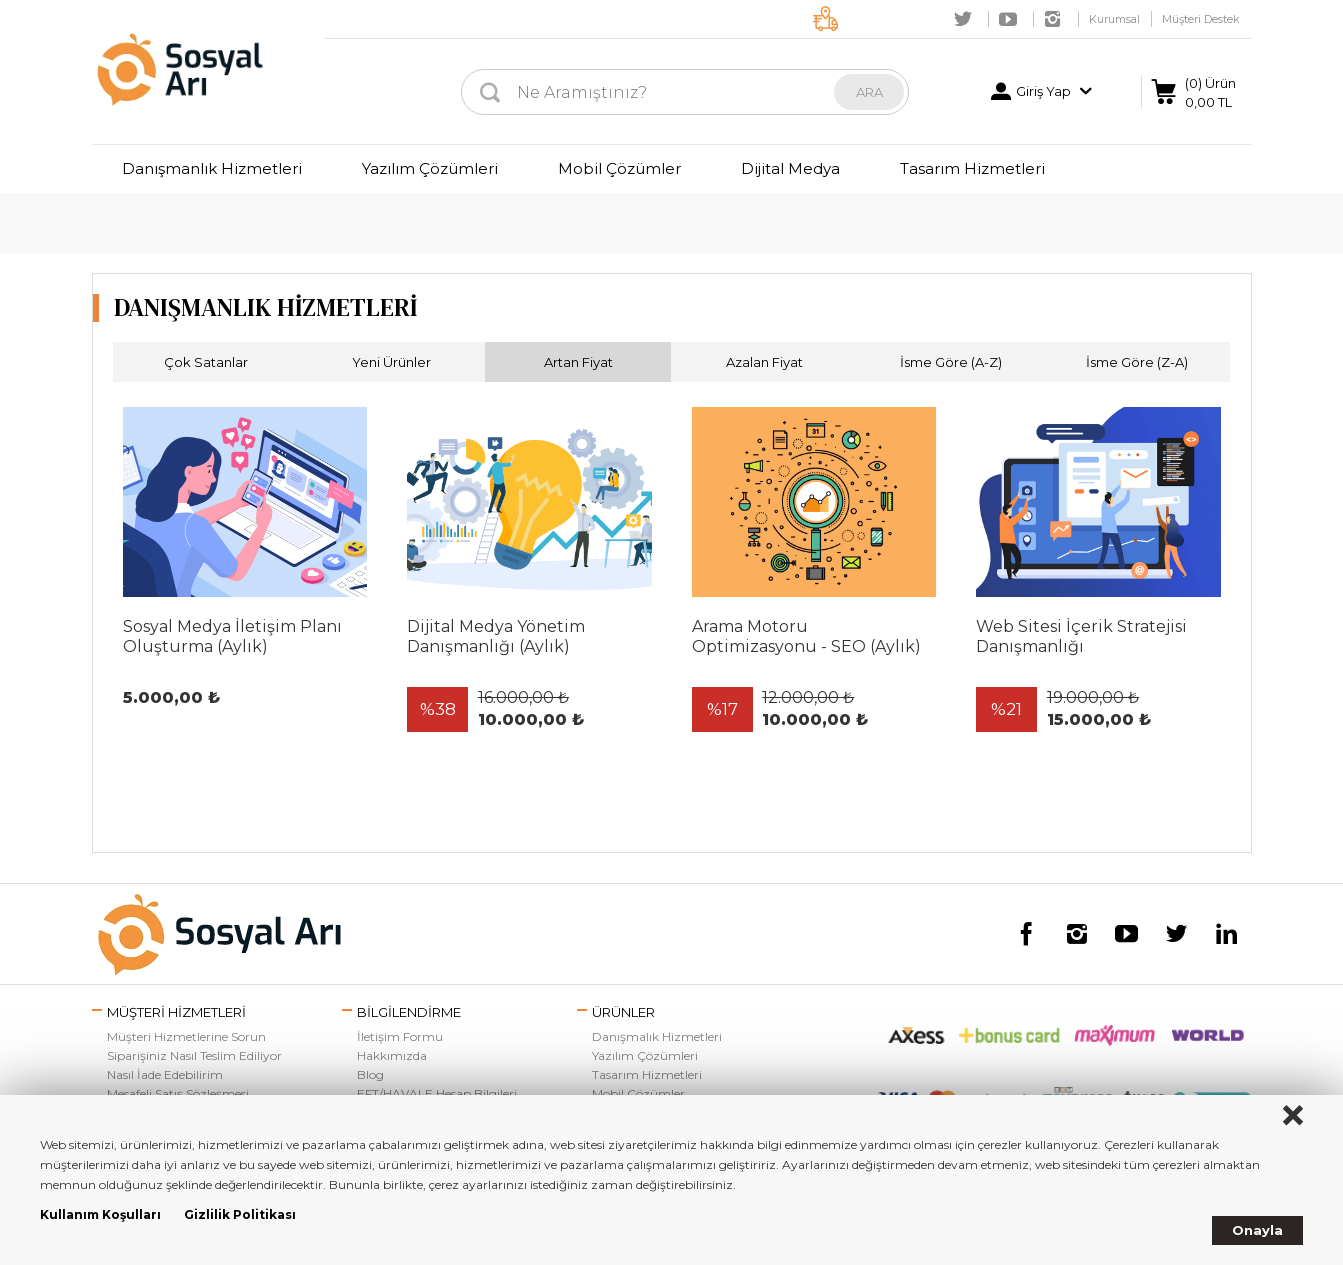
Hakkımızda (392, 1055)
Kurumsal (1114, 19)
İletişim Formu (400, 1036)
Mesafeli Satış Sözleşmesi (178, 1093)
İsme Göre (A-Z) (951, 362)
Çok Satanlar (206, 362)
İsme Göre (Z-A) (1137, 362)
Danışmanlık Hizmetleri (212, 168)
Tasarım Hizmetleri (972, 168)
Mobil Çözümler (619, 168)
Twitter (963, 19)
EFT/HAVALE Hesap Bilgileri (437, 1093)
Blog (370, 1074)
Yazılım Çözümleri (430, 168)
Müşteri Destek (1201, 19)
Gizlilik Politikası (240, 1214)
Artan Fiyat (578, 362)
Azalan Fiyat (764, 362)
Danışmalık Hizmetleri (657, 1036)
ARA (869, 92)
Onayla (1257, 1230)
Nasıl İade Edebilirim (165, 1074)
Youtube (1008, 19)
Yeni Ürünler (391, 362)
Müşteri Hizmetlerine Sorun (186, 1036)
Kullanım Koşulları (100, 1214)
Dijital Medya (790, 168)
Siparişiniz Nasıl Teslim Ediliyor (194, 1055)
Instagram (1053, 19)
